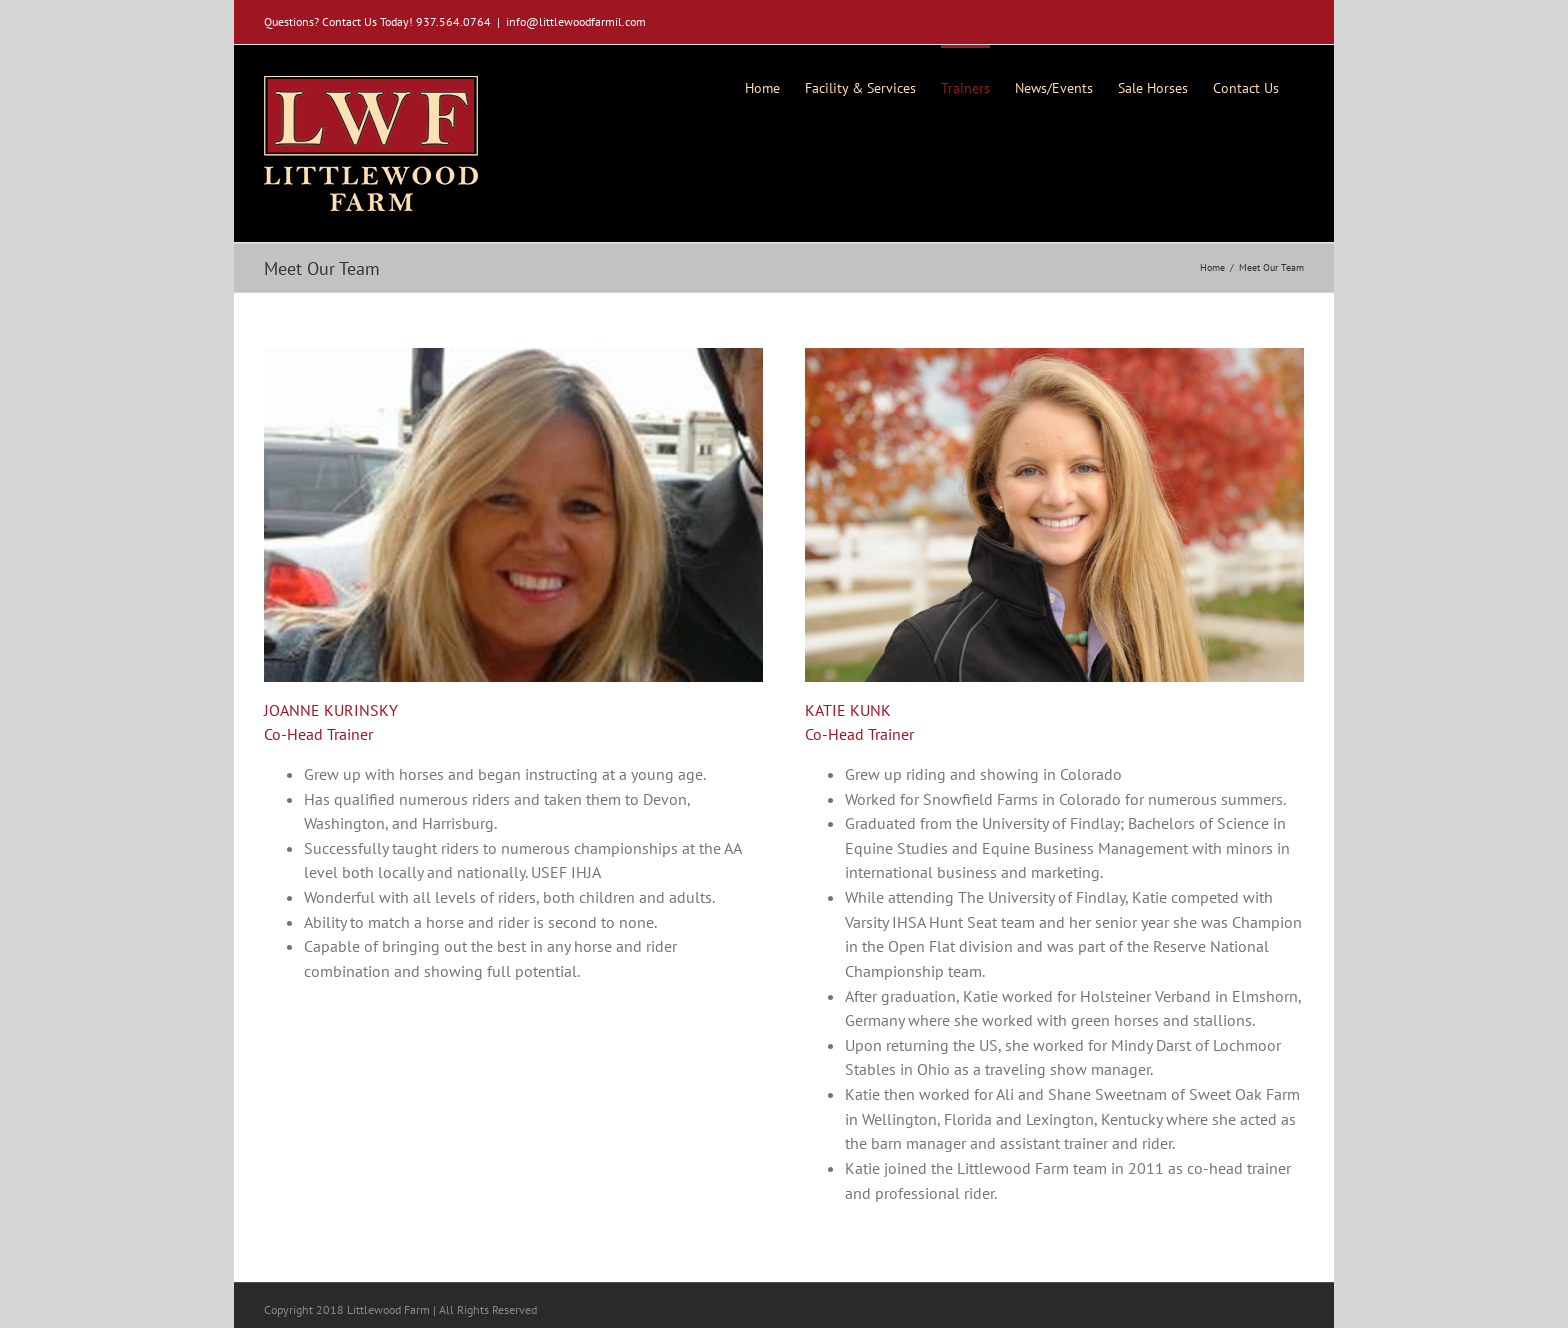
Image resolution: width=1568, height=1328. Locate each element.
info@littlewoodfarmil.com (576, 21)
